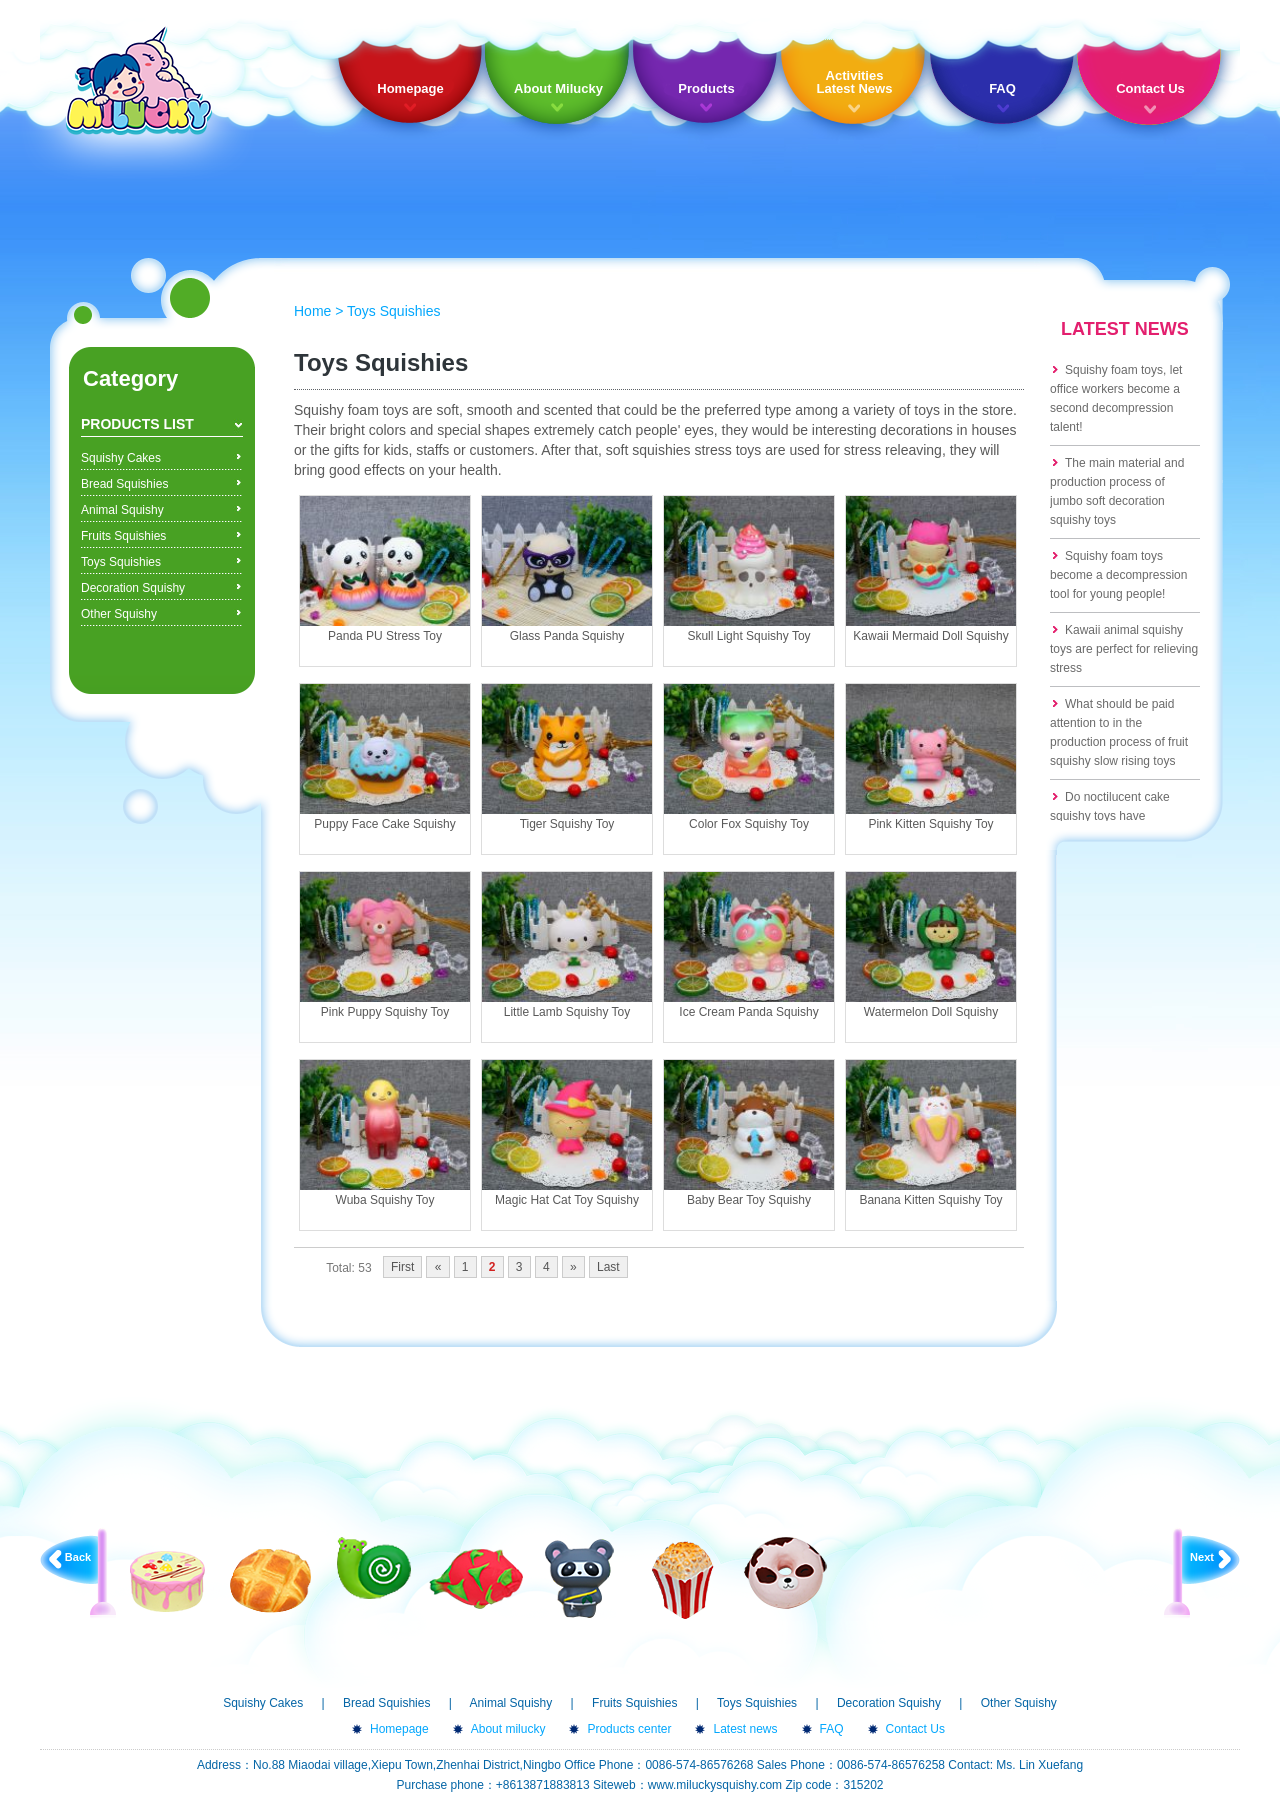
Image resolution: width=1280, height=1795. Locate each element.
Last (608, 1267)
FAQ (1002, 88)
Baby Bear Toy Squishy (749, 1200)
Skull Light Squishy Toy (748, 636)
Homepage (410, 88)
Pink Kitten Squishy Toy (930, 824)
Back (78, 1557)
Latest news (745, 1729)
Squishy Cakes (121, 458)
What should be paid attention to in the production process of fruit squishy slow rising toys (1119, 732)
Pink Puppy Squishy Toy (385, 1012)
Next (1202, 1557)
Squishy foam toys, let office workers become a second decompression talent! (1116, 398)
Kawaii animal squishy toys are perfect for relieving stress (1124, 649)
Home (312, 311)
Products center (629, 1729)
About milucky (508, 1729)
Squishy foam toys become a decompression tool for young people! (1118, 575)
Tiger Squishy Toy (567, 824)
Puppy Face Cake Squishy (384, 824)
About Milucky (558, 88)
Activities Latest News (855, 82)
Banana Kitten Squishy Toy (930, 1200)
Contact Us (1150, 88)
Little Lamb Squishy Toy (567, 1012)
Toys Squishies (121, 562)
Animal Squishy (122, 510)
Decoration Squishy (133, 588)
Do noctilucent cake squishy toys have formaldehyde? (1110, 816)
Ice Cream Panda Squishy (748, 1012)
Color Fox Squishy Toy (749, 824)
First (402, 1267)
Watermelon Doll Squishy (931, 1012)
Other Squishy (119, 614)
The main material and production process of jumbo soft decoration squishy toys (1117, 491)
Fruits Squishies (123, 536)
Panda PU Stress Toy (385, 636)
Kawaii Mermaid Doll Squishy (930, 636)
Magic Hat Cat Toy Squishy (567, 1200)
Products (706, 88)
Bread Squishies (124, 484)
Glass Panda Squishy (567, 636)
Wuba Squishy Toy (385, 1200)
